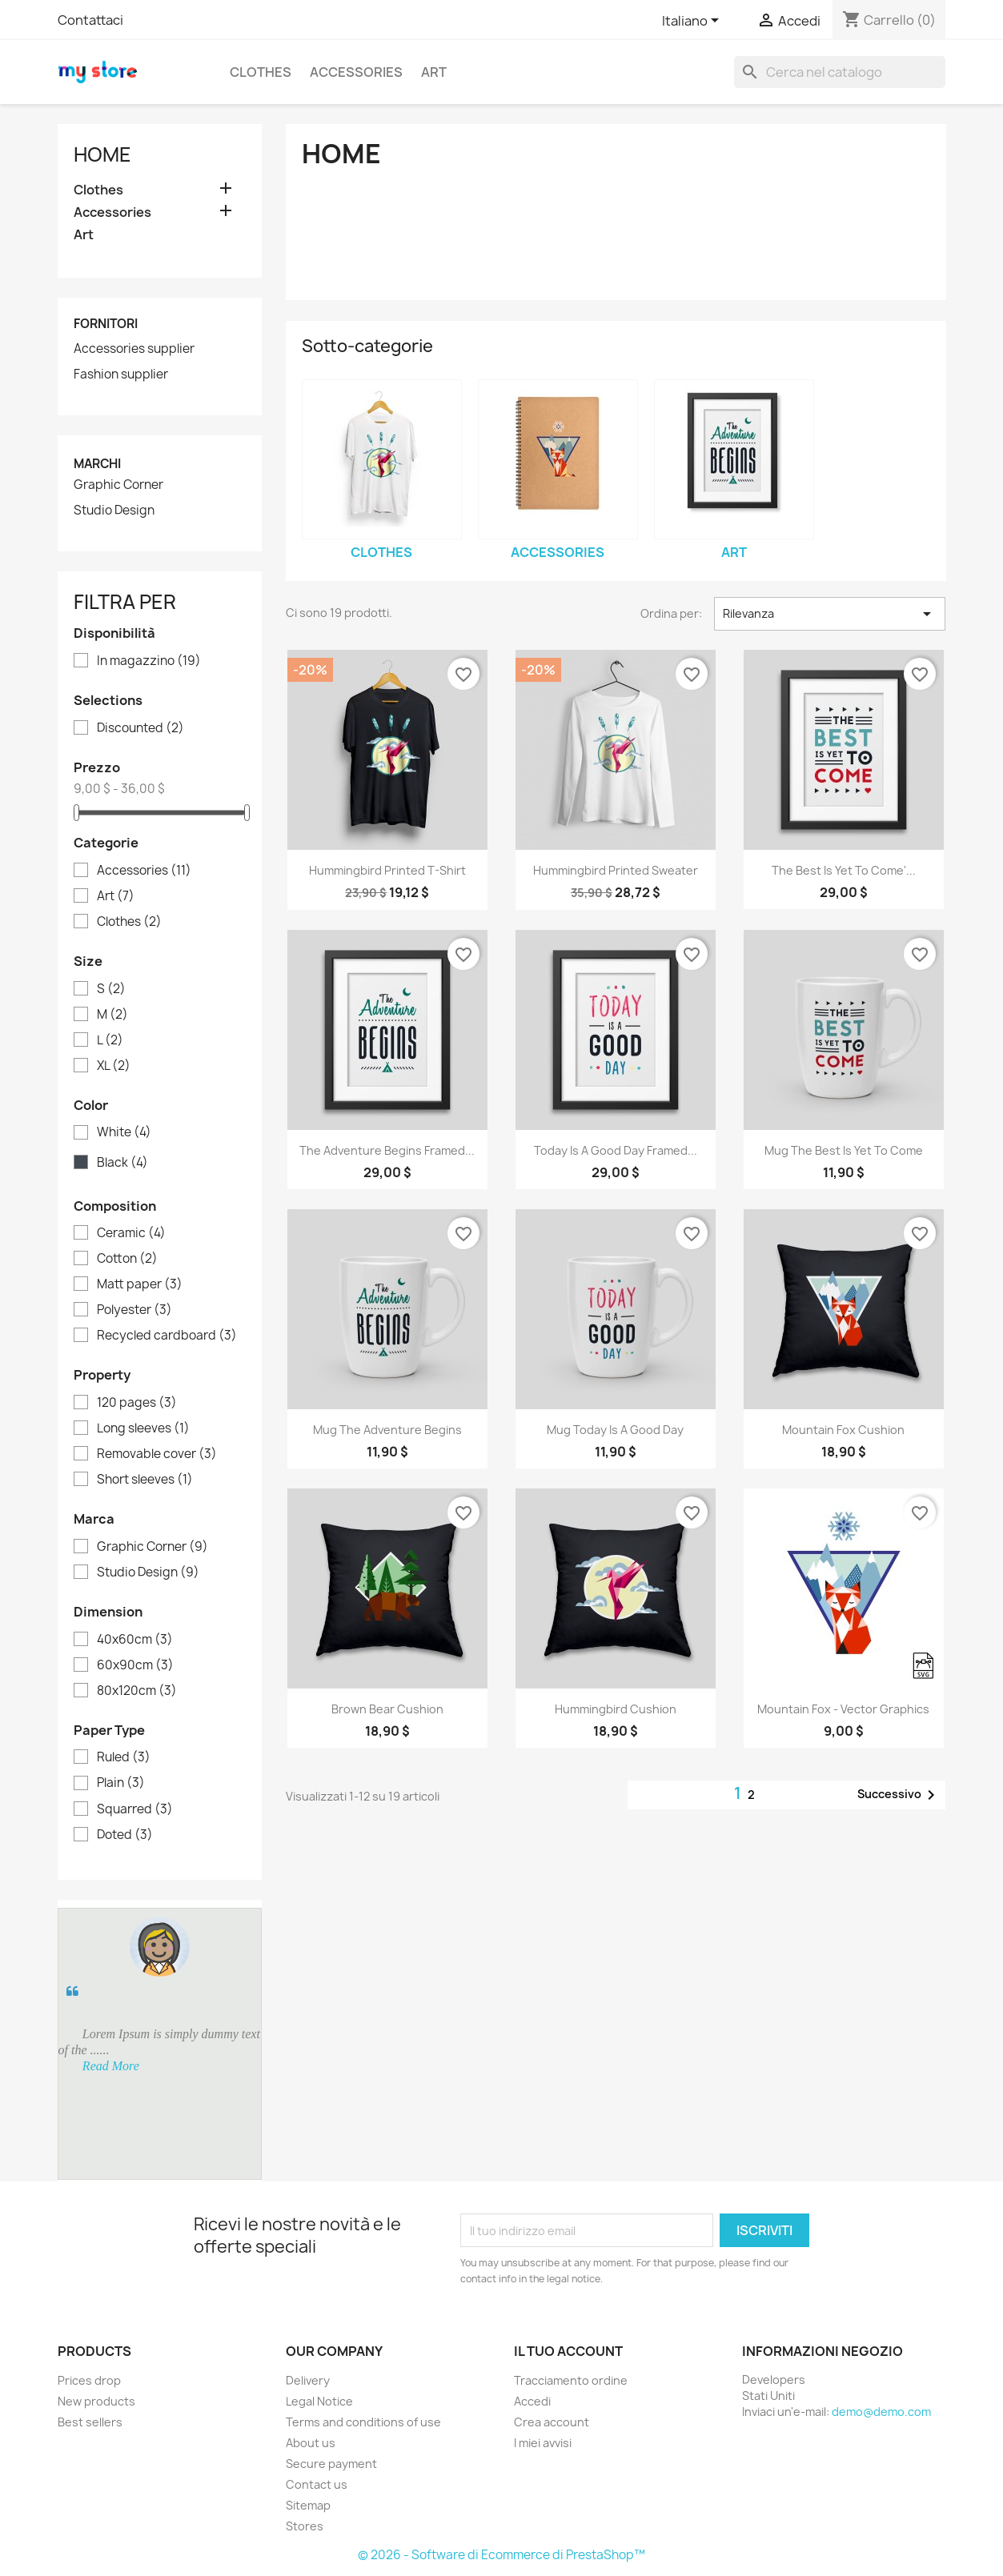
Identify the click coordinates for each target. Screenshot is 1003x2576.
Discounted (140, 728)
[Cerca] (839, 72)
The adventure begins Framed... (387, 1150)
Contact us (316, 2484)
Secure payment (331, 2463)
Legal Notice (319, 2401)
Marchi (97, 463)
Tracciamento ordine (571, 2380)
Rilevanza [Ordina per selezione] (830, 613)
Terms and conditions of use (363, 2422)
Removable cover (157, 1454)
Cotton (127, 1259)
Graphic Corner (118, 485)
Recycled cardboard (167, 1336)
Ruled (123, 1757)
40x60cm (135, 1640)
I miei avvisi (543, 2442)
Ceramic (131, 1233)
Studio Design (114, 511)
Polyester (134, 1310)
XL (113, 1066)
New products (96, 2401)
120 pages (137, 1403)
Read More (110, 2066)
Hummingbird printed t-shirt (387, 870)
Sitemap (308, 2505)
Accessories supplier (134, 349)
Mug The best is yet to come (843, 1150)
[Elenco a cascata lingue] (693, 21)
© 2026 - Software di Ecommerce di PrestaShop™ (501, 2554)
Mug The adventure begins (387, 1429)
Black (122, 1163)
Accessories (356, 72)
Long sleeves (143, 1428)
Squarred (135, 1809)
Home (102, 154)
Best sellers (90, 2422)
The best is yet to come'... (844, 870)
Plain (121, 1783)
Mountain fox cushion (843, 1429)
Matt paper (140, 1284)
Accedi (532, 2401)
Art (434, 72)
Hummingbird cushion (615, 1709)
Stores (304, 2526)
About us (310, 2442)
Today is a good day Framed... (615, 1150)
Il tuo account (568, 2351)
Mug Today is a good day (615, 1429)
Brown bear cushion (387, 1709)
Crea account (551, 2422)
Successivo (899, 1795)
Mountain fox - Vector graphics (843, 1709)
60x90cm (135, 1665)
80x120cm (137, 1691)
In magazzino (149, 661)
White (124, 1132)
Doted (125, 1835)
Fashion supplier (121, 375)
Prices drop (89, 2380)
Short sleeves (145, 1480)
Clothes (260, 72)
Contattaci (90, 20)
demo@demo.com (881, 2411)
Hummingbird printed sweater (615, 870)
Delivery (308, 2380)
